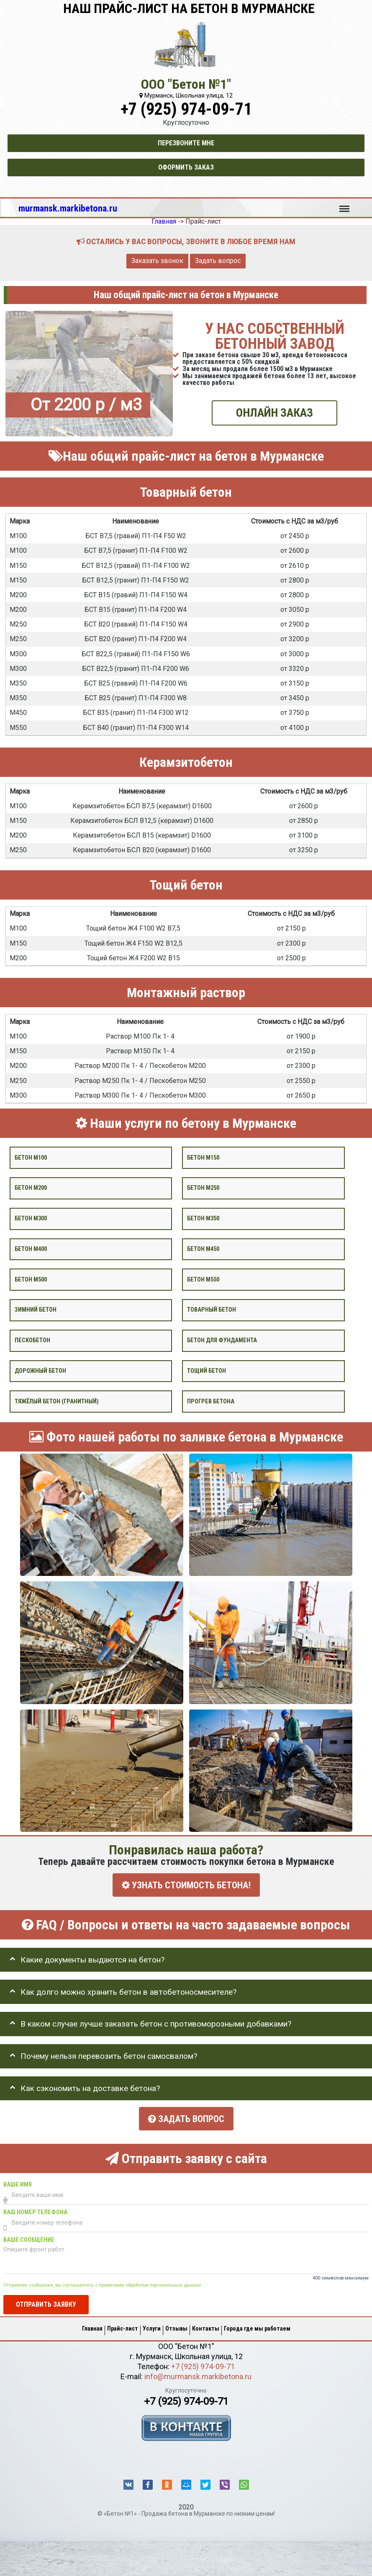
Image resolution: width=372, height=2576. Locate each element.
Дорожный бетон (40, 1370)
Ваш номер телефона (35, 2212)
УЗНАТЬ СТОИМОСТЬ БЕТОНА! (186, 1885)
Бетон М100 (31, 1157)
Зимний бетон (35, 1309)
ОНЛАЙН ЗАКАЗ (274, 413)
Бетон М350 (203, 1218)
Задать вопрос (218, 261)
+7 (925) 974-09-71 (186, 109)
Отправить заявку (46, 2304)
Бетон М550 (203, 1279)
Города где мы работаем (257, 2328)
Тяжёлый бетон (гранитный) (57, 1401)
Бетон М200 (31, 1187)
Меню (344, 205)
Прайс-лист (122, 2328)
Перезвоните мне (186, 143)
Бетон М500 (31, 1279)
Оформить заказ (186, 167)
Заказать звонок (157, 261)
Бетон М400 (31, 1248)
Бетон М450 (203, 1248)
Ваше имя (17, 2184)
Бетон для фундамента (222, 1340)
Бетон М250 (203, 1187)
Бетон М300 (31, 1218)
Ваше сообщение (28, 2239)
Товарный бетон (211, 1309)
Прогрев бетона (210, 1401)
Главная (92, 2328)
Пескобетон (32, 1340)
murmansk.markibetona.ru (67, 208)
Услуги (152, 2328)
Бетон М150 (203, 1157)
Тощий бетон (206, 1370)
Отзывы (176, 2328)
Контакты (205, 2328)
